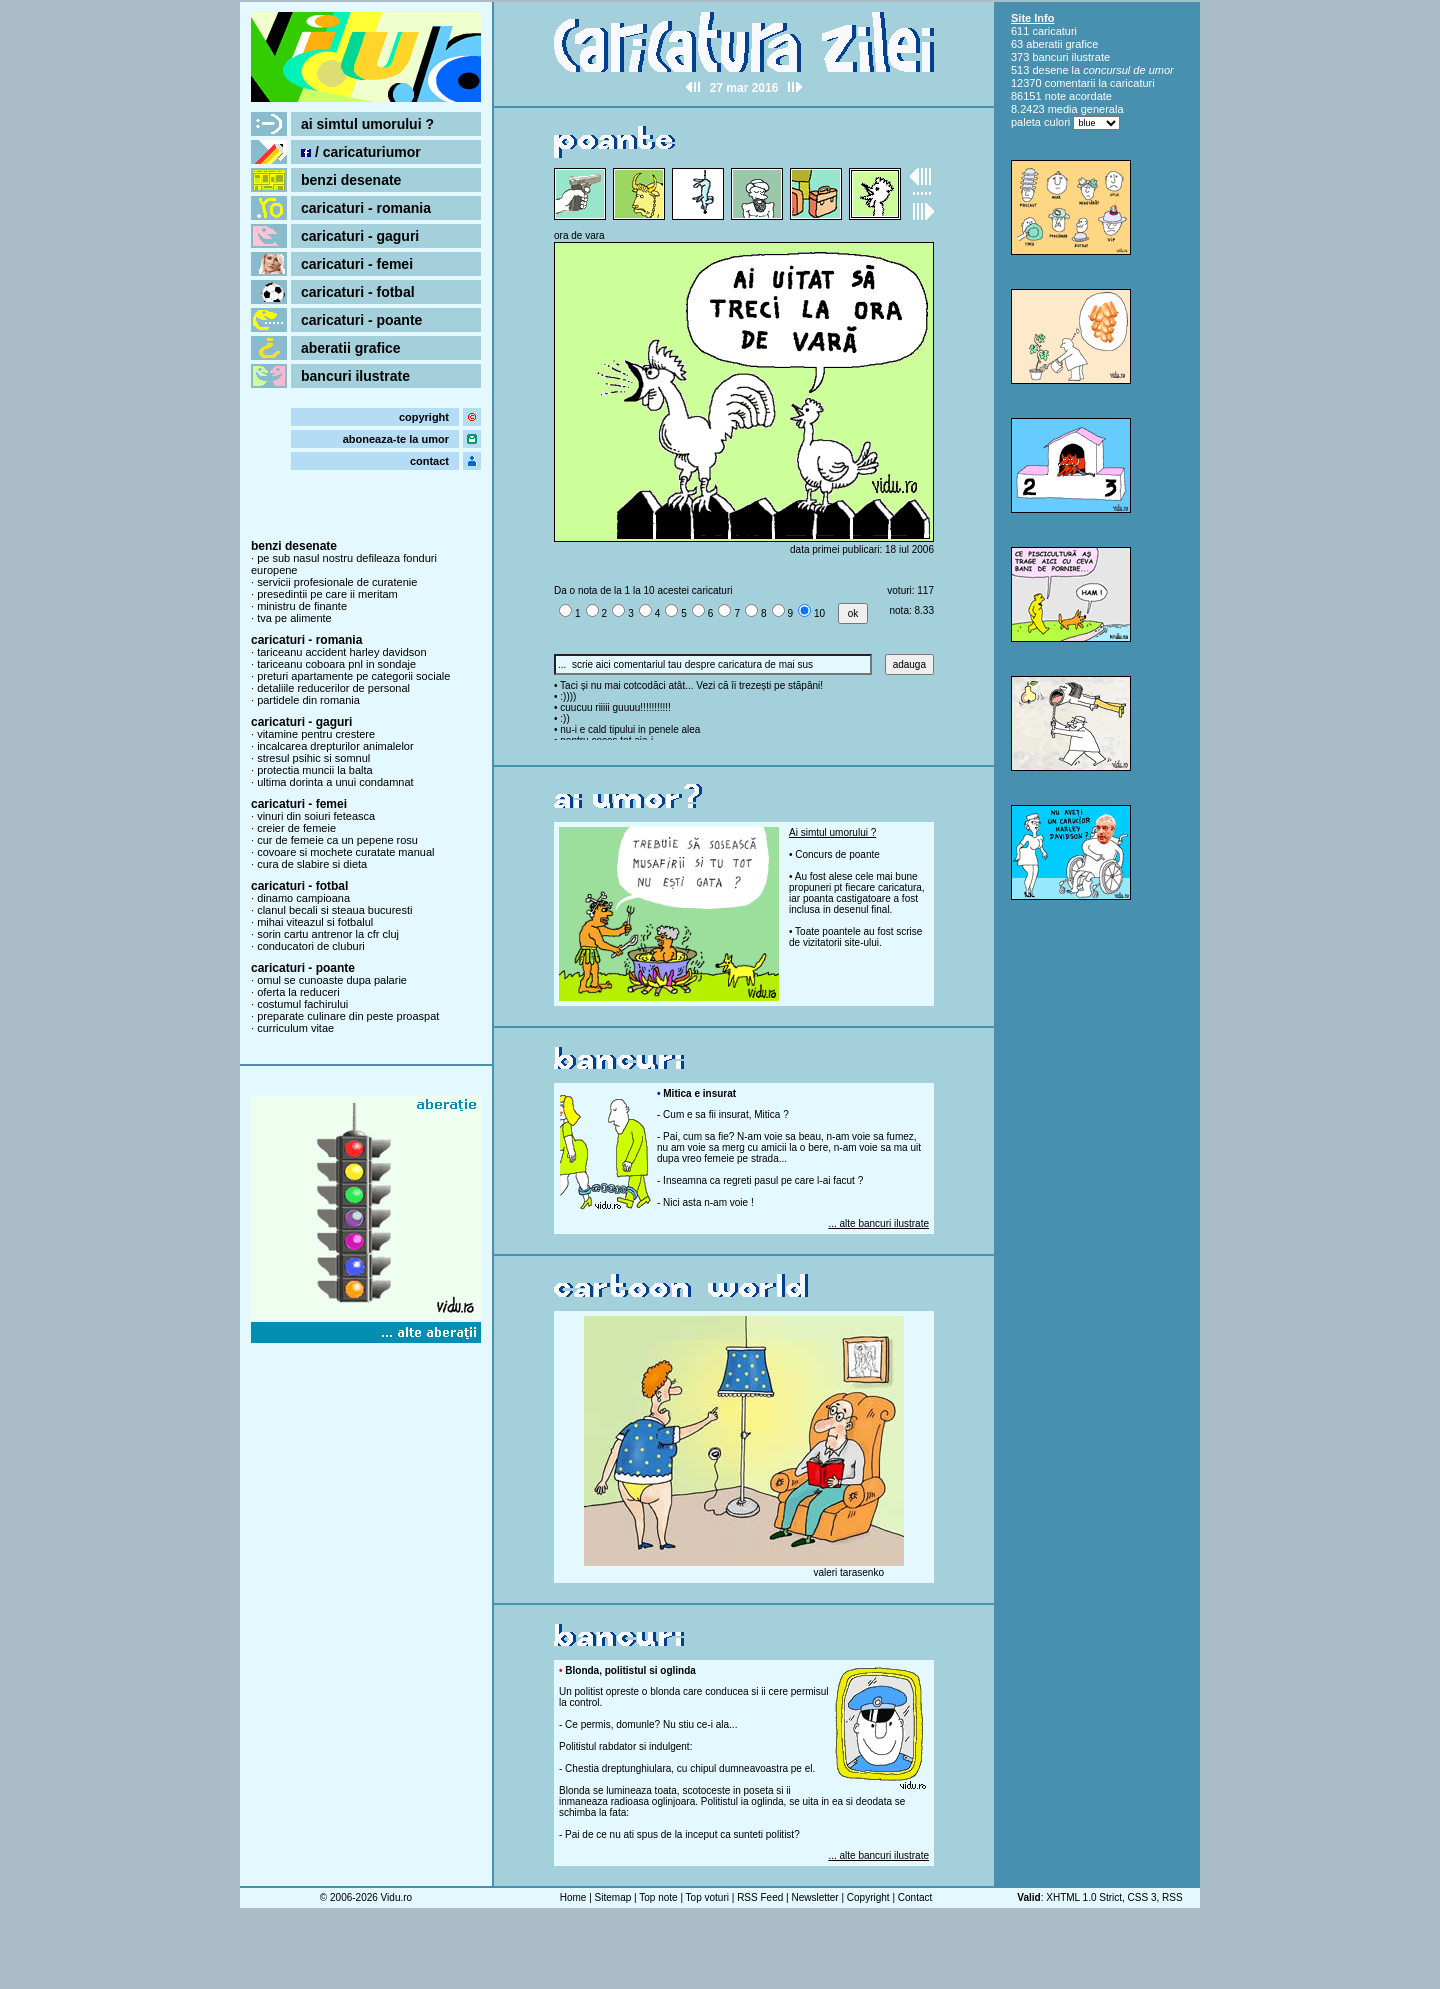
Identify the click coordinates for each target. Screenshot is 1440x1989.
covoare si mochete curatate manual (345, 852)
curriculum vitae (295, 1028)
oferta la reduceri (298, 992)
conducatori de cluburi (311, 946)
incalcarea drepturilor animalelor (335, 746)
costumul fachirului (302, 1004)
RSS (1172, 1897)
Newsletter (814, 1897)
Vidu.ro (397, 1897)
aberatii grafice (351, 348)
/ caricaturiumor (361, 152)
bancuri (1050, 57)
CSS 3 (1142, 1897)
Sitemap (613, 1897)
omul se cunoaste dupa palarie (332, 980)
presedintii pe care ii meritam (327, 594)
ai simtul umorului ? (367, 124)
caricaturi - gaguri (360, 236)
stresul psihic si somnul (313, 758)
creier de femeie (296, 828)
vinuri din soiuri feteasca (316, 816)
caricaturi (1054, 31)
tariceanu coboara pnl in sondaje (336, 664)
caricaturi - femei (357, 264)
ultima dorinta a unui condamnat (335, 782)
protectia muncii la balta (315, 770)
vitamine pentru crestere (316, 734)
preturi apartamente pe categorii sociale (353, 676)
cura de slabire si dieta (312, 864)
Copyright (868, 1897)
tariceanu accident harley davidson (341, 652)
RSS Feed (760, 1897)
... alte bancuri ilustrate (878, 1223)
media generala (1086, 109)
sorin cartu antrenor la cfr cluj (328, 934)
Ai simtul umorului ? (832, 832)
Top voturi (707, 1897)
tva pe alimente (294, 618)
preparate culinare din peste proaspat (348, 1016)
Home (573, 1897)
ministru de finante (302, 606)
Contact (915, 1897)
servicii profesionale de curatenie (337, 582)
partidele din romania (308, 700)
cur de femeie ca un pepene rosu (337, 840)
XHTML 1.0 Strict (1084, 1897)
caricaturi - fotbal (358, 292)
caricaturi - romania (366, 208)
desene (1050, 70)
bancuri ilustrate (355, 376)
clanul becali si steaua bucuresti (334, 910)
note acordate (1078, 96)
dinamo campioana (303, 898)
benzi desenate (351, 180)
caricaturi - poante (361, 320)
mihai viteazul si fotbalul (315, 922)
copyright (424, 417)
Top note (658, 1897)
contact (429, 461)
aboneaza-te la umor (396, 439)
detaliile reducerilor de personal (333, 688)
